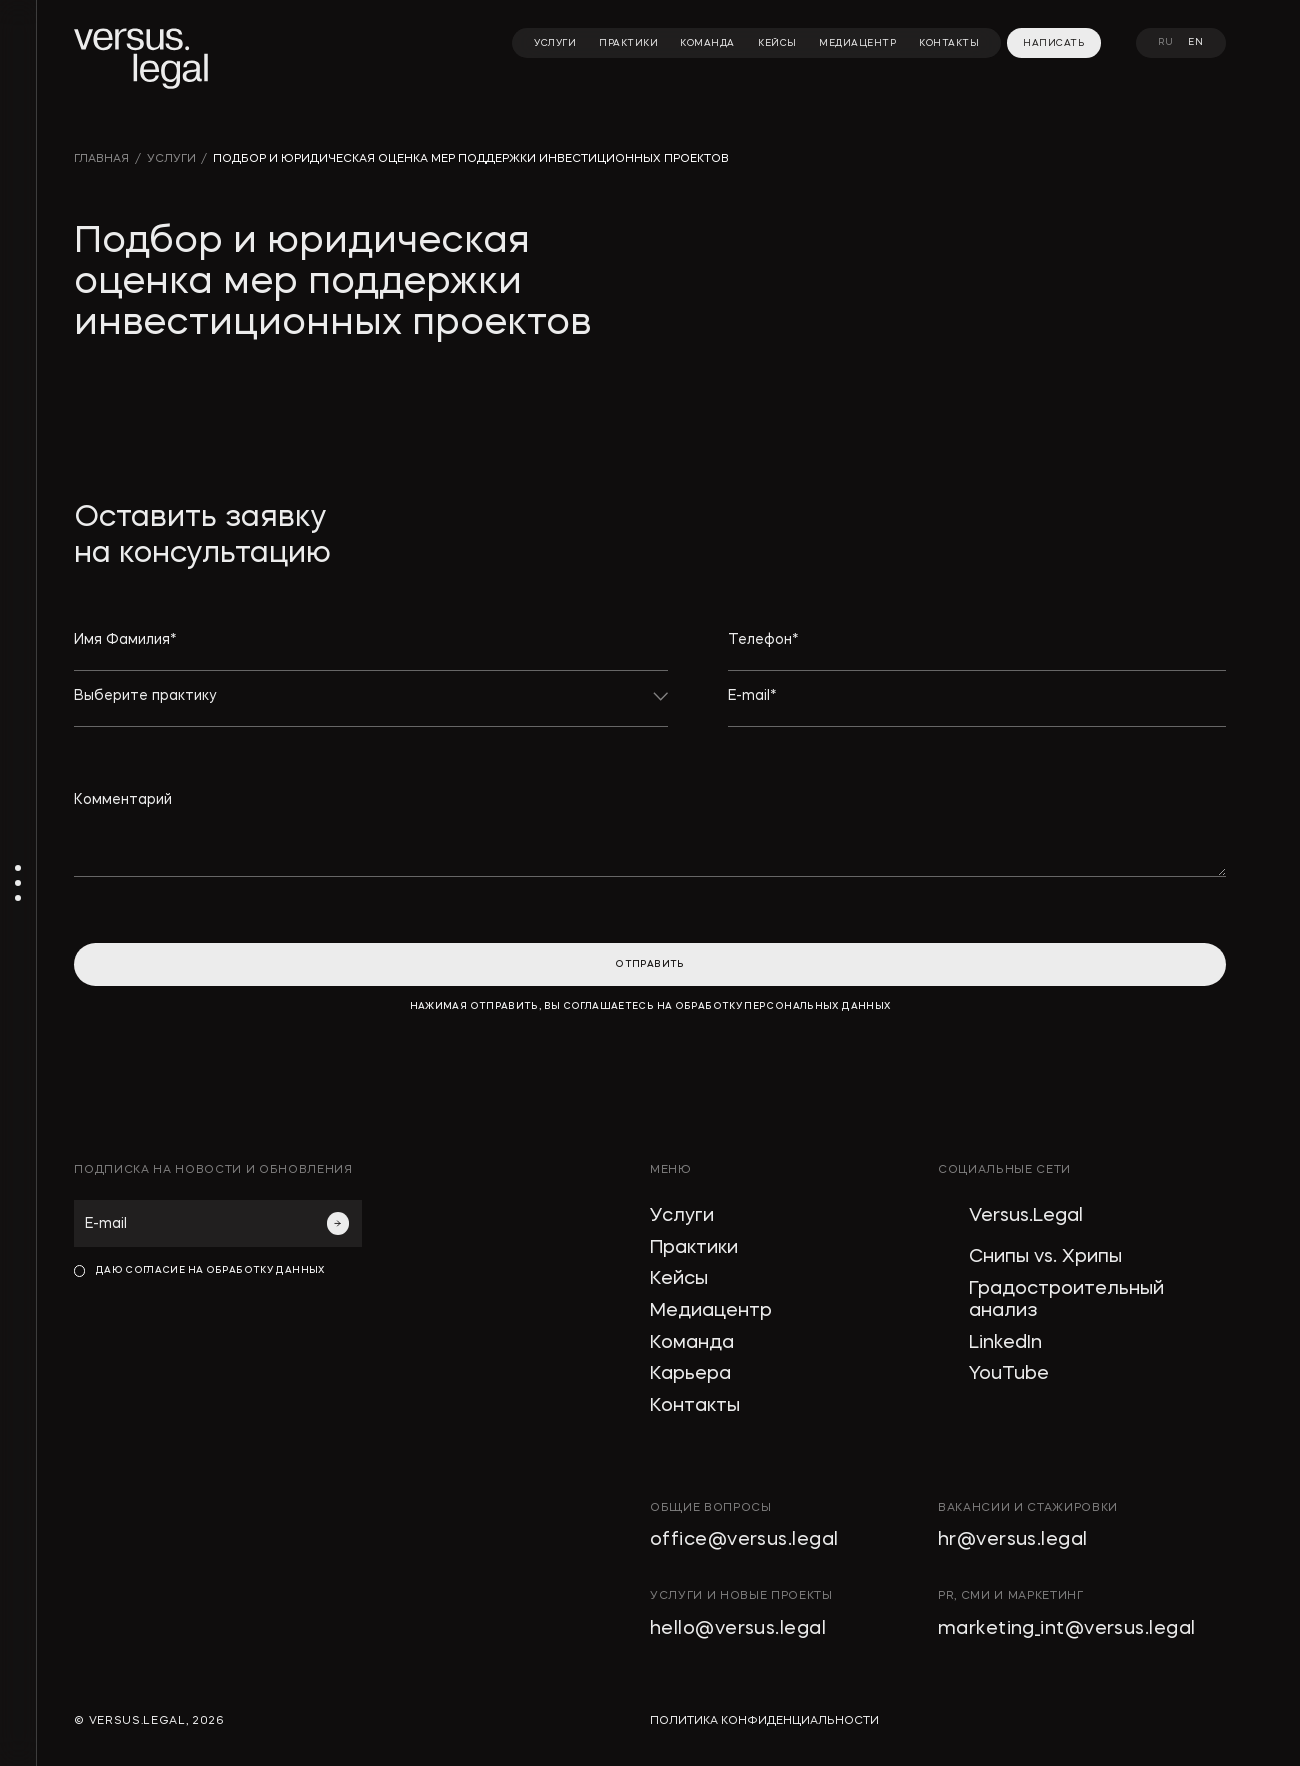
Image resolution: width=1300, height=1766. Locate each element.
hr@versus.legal (1013, 1540)
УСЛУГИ (171, 159)
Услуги (682, 1216)
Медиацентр (711, 1311)
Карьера (690, 1374)
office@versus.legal (744, 1540)
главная (101, 159)
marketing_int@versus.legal (1067, 1629)
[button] (371, 707)
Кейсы (679, 1279)
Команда (692, 1343)
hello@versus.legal (738, 1629)
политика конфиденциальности (764, 1721)
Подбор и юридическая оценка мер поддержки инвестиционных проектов (471, 159)
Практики (694, 1248)
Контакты (695, 1406)
